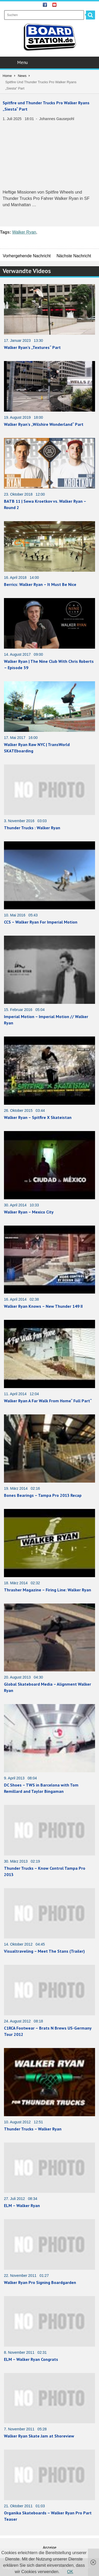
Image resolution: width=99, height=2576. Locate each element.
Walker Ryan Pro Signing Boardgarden (40, 2282)
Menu (50, 62)
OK (70, 2571)
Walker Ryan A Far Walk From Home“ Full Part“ (48, 1400)
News (22, 76)
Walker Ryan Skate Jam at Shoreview (39, 2436)
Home (7, 76)
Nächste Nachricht (73, 256)
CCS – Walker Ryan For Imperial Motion (40, 922)
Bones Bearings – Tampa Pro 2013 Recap (43, 1495)
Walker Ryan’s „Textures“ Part (32, 347)
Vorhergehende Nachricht (27, 256)
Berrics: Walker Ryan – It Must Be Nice (40, 584)
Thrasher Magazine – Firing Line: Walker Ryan (47, 1589)
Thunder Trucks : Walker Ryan (32, 827)
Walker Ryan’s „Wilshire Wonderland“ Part (43, 424)
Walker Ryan (24, 232)
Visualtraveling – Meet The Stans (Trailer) (44, 1951)
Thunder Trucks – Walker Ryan (33, 2128)
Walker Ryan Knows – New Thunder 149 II (43, 1306)
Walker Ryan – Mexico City (29, 1212)
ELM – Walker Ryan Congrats (31, 2359)
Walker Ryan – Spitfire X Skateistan (38, 1117)
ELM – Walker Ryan (22, 2205)
